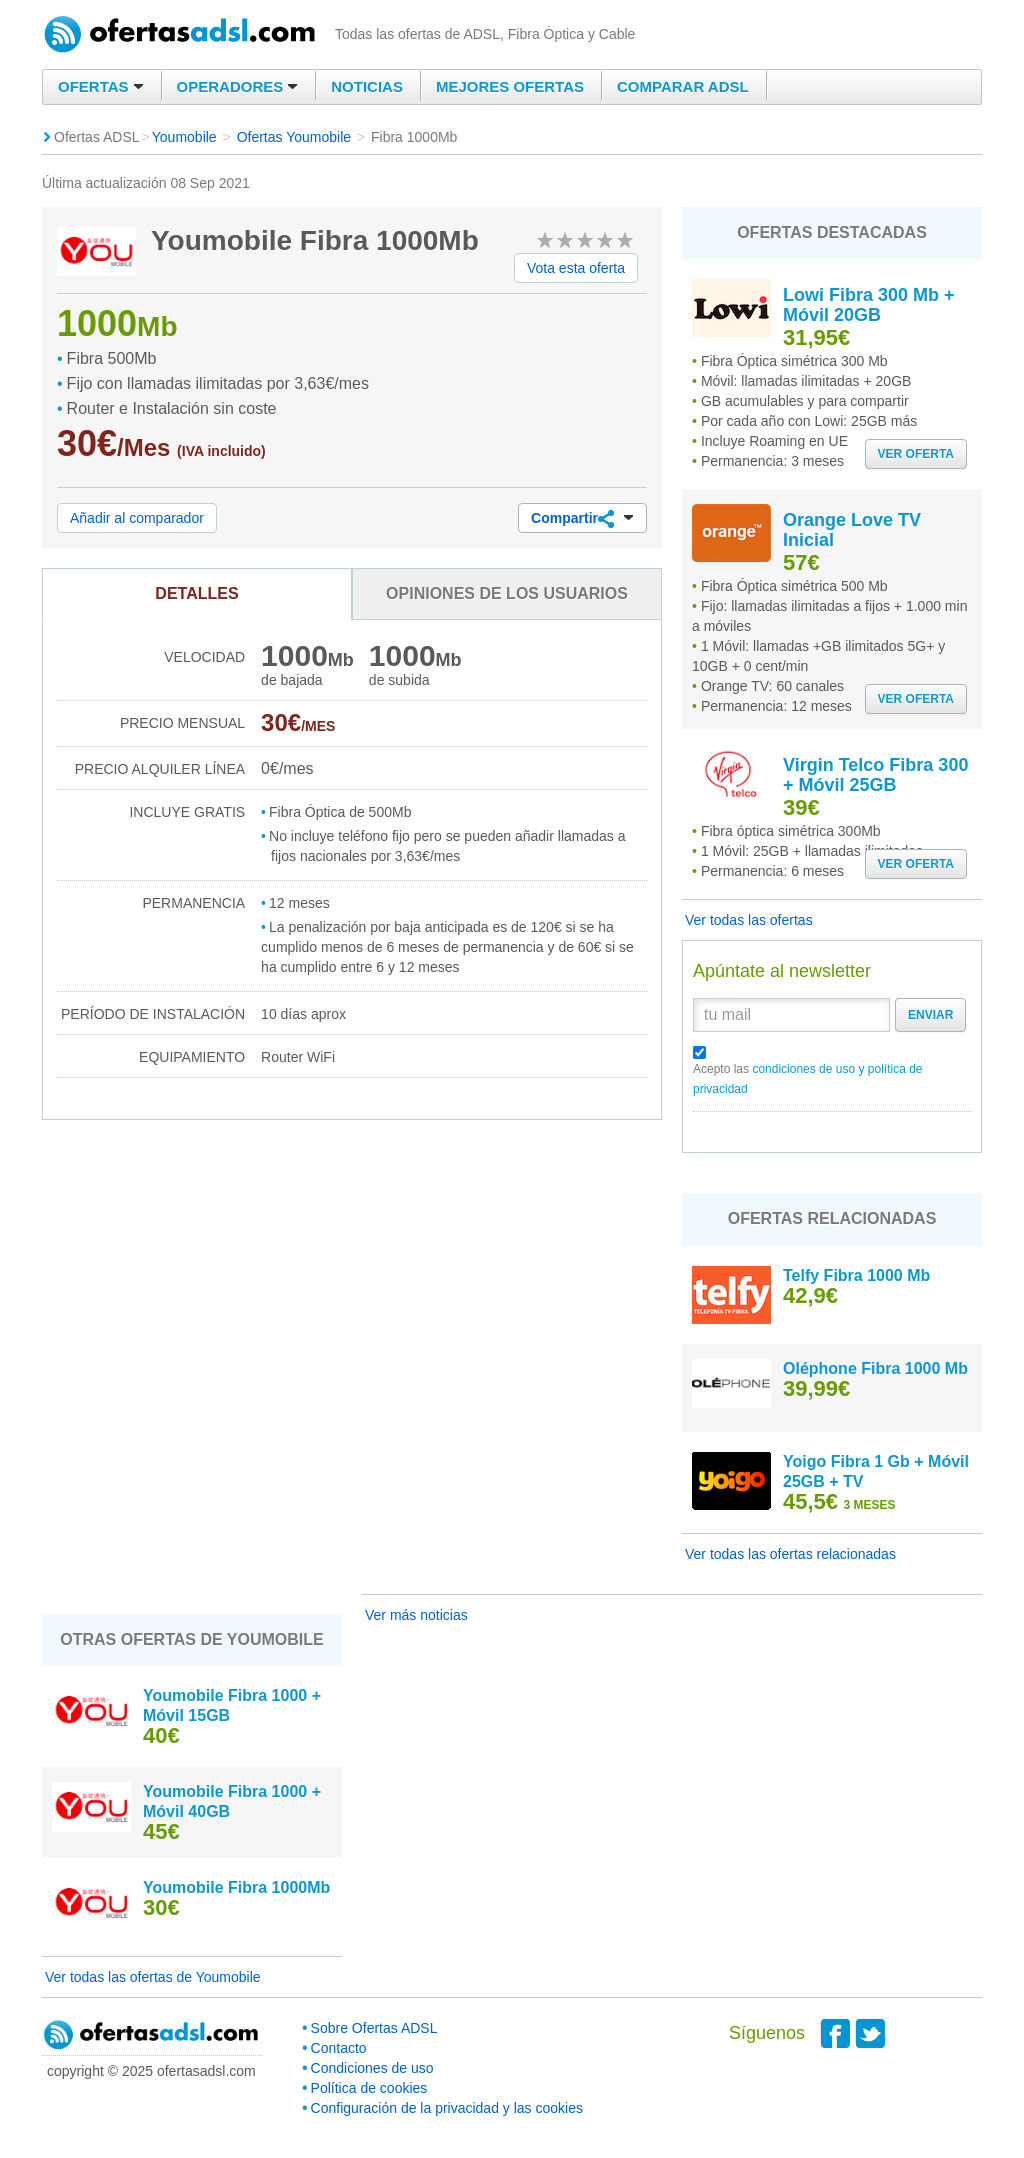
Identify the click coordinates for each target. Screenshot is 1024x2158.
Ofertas (101, 86)
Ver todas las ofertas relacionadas (790, 1554)
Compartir (582, 519)
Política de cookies (369, 2088)
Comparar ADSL (683, 86)
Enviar (930, 1015)
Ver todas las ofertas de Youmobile (153, 1977)
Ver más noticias (416, 1615)
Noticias (367, 86)
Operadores (238, 86)
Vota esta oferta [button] (576, 268)
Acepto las (807, 1079)
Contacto (339, 2048)
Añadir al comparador (137, 518)
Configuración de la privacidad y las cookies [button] (447, 2108)
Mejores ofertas (510, 86)
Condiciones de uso (372, 2068)
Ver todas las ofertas (749, 920)
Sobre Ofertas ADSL (374, 2028)
